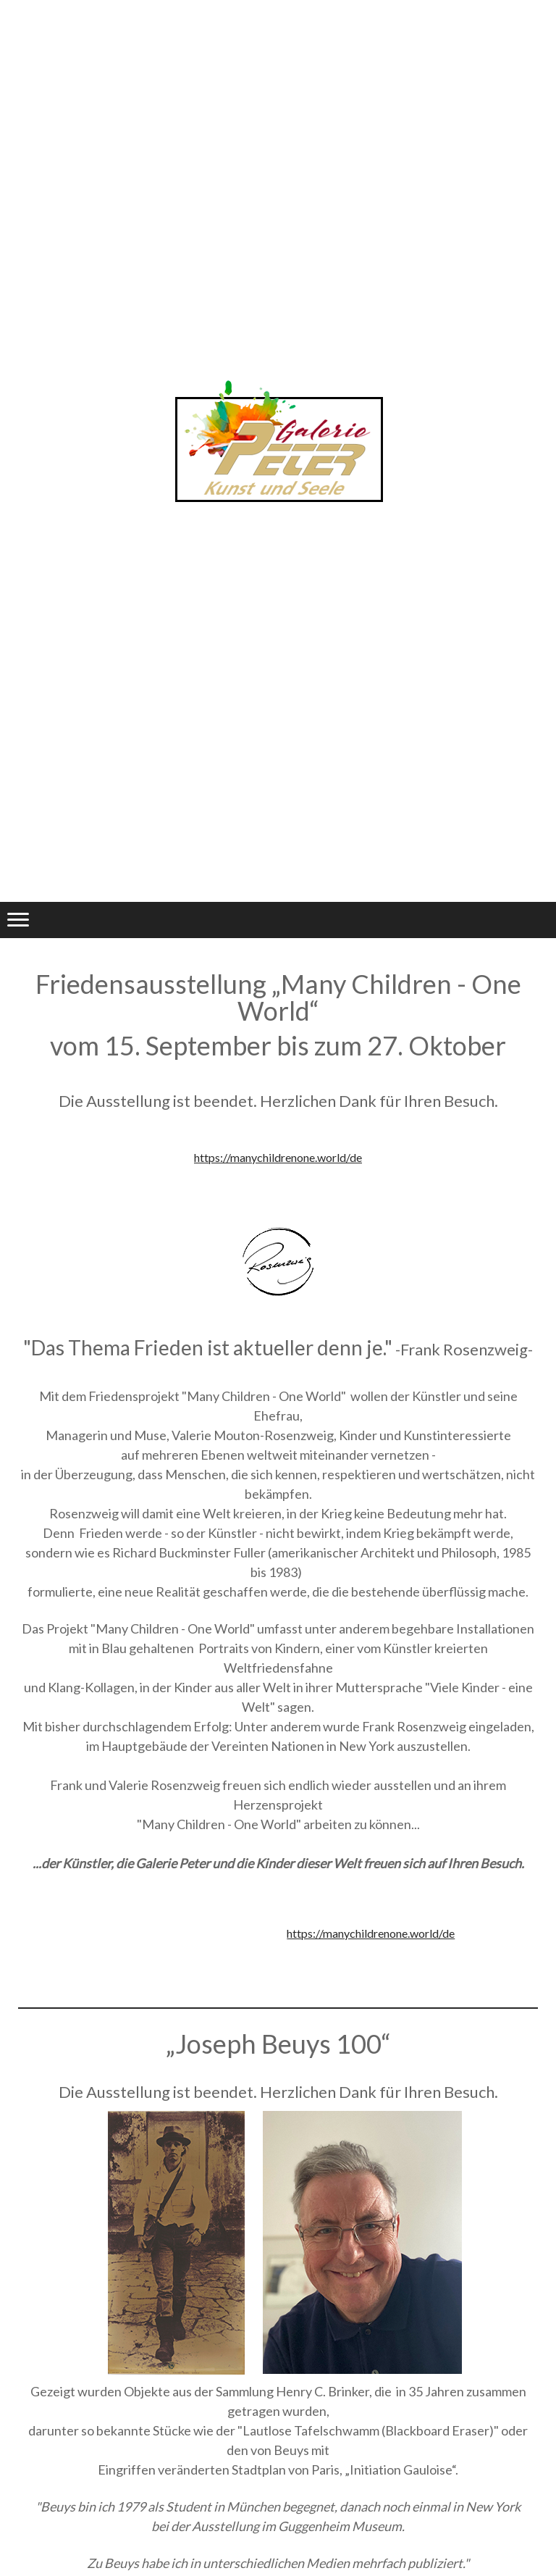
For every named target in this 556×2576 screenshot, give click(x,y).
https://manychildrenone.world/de (278, 1157)
